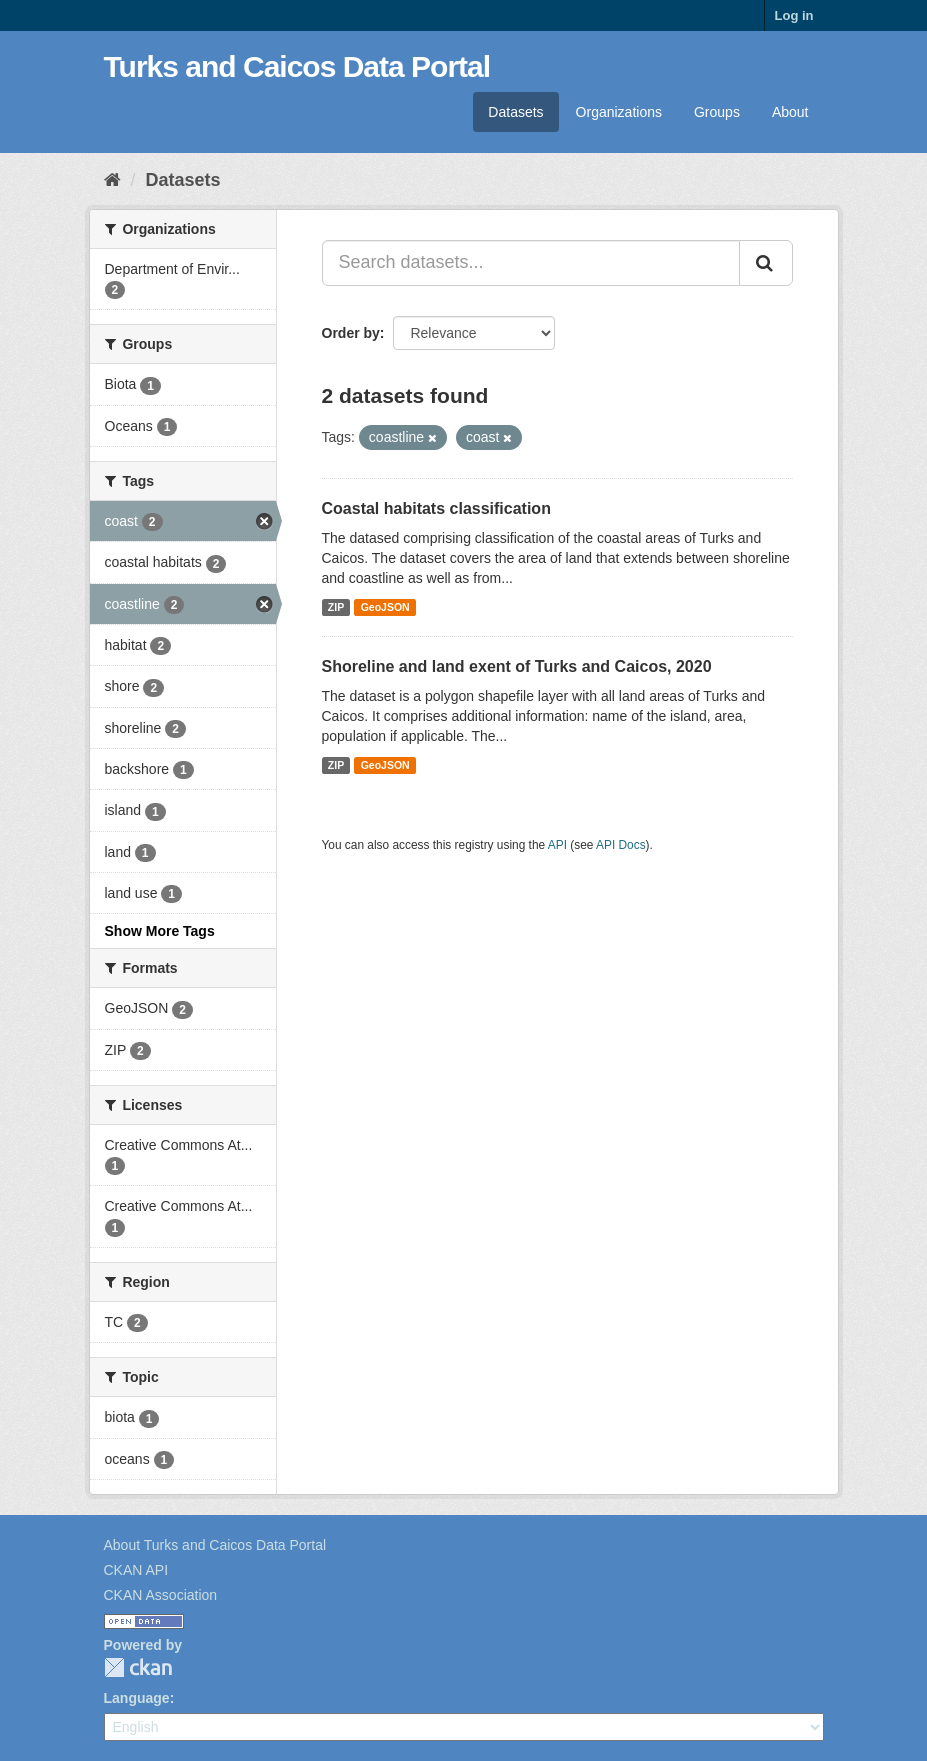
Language (137, 1698)
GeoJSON (385, 607)
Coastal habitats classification (436, 508)
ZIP (336, 607)
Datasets (515, 112)
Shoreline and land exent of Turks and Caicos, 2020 (517, 666)
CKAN (138, 1667)
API (557, 845)
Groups (717, 112)
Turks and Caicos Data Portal (297, 66)
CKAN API (136, 1570)
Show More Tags (160, 931)
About (790, 112)
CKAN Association (161, 1595)
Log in (794, 15)
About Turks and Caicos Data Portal (215, 1545)
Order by (351, 333)
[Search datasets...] (531, 263)
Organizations (619, 112)
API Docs (621, 845)
